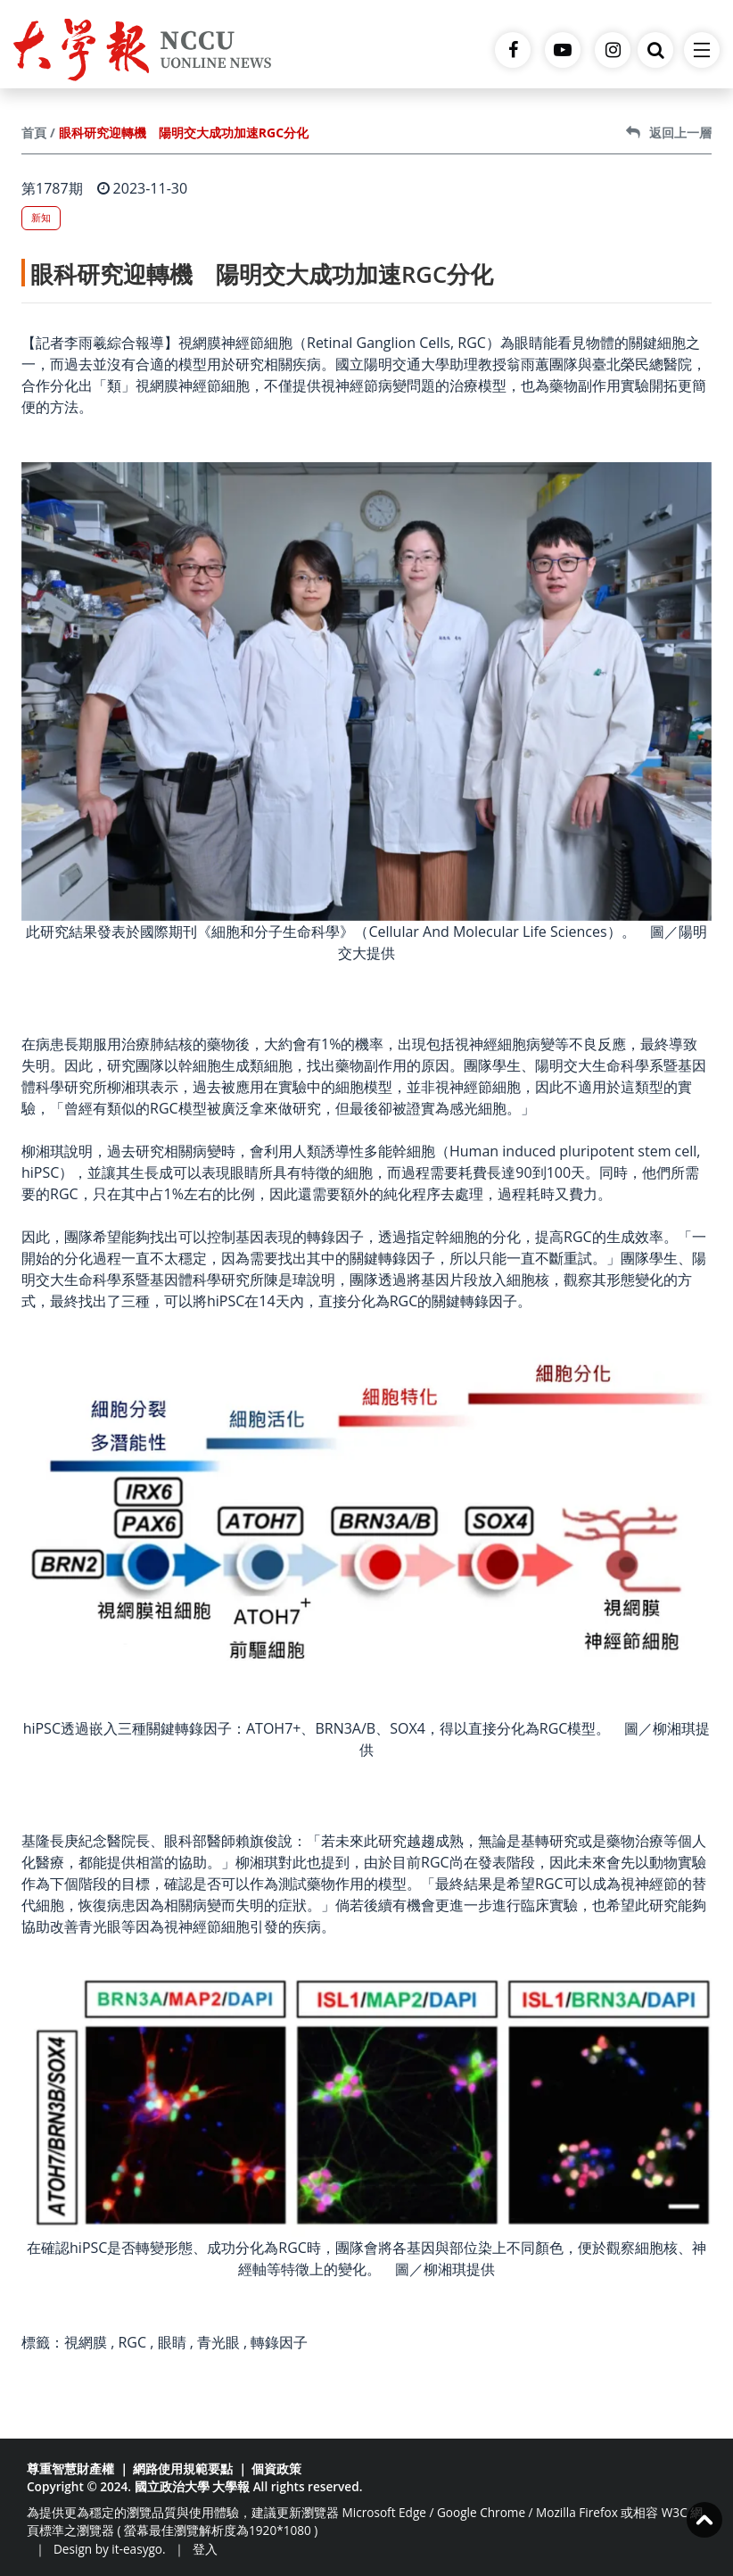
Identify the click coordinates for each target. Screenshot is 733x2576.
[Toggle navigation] (702, 50)
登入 (205, 2548)
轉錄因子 (279, 2342)
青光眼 (218, 2342)
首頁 (33, 132)
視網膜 (85, 2342)
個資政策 (276, 2468)
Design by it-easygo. (110, 2548)
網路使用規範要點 (183, 2468)
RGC (132, 2342)
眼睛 (172, 2342)
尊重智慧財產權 (70, 2468)
